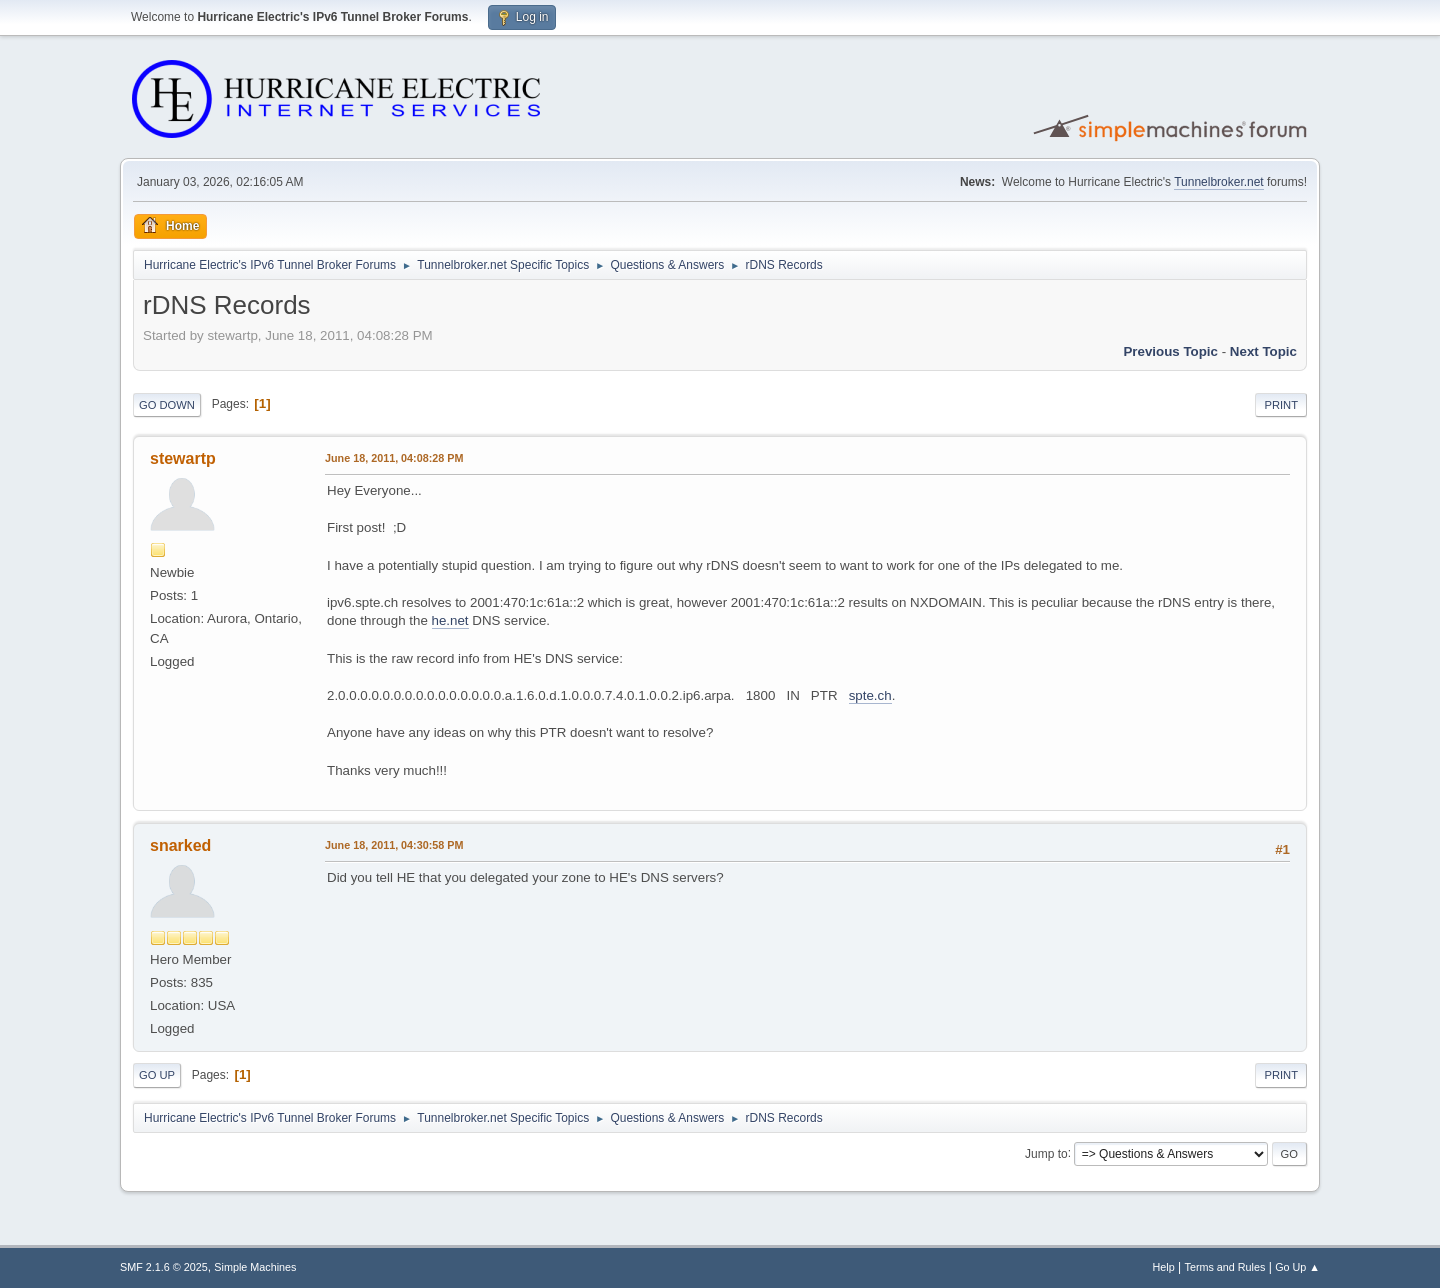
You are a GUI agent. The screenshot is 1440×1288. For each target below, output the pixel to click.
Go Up (157, 1075)
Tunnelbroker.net (1219, 182)
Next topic (1263, 351)
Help (1164, 1267)
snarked (180, 845)
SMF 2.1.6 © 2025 (164, 1267)
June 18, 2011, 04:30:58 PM (394, 845)
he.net (450, 620)
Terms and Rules (1225, 1267)
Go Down (167, 405)
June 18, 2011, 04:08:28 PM (394, 458)
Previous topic (1170, 351)
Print (1281, 405)
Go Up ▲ (1297, 1267)
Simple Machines (255, 1267)
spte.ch (870, 695)
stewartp (183, 458)
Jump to (1046, 1153)
